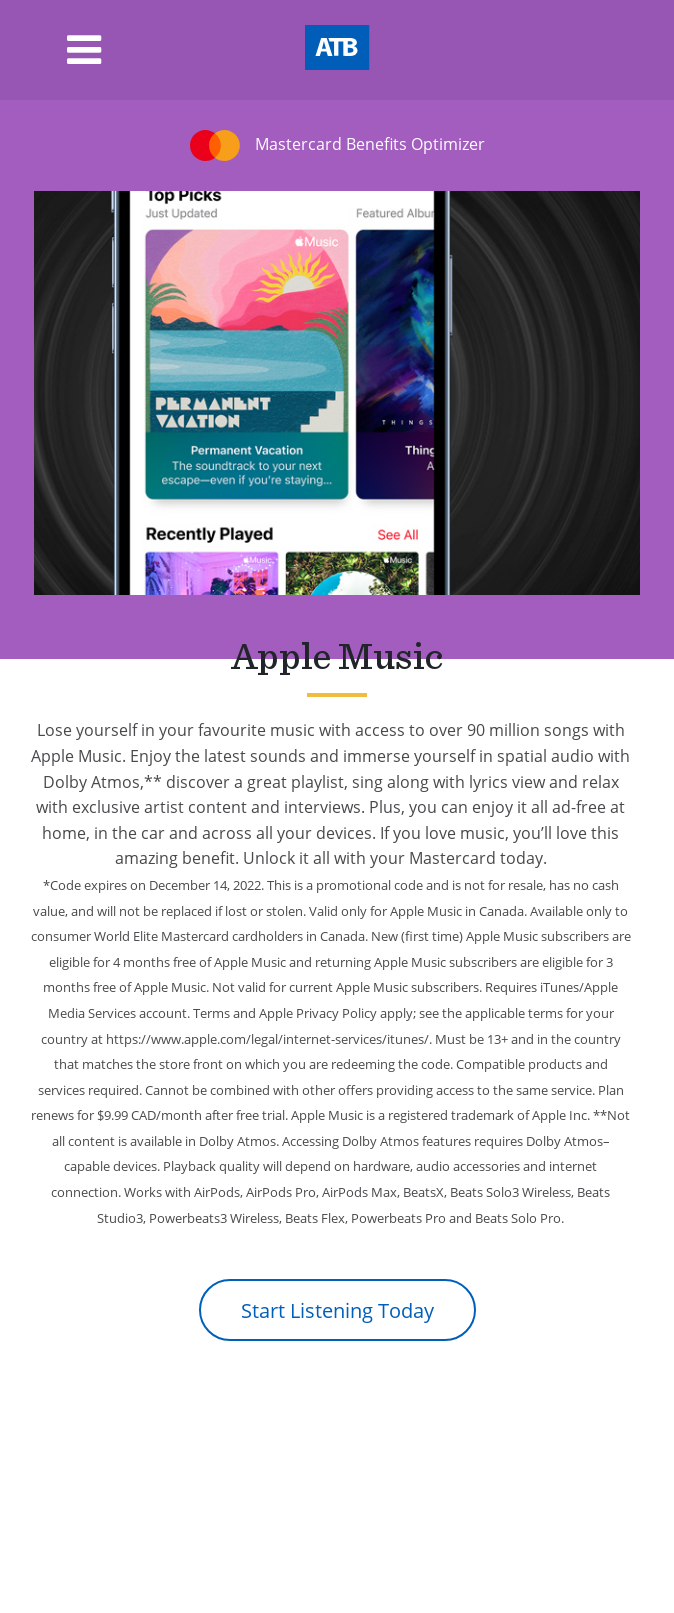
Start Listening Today (337, 1310)
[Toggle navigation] (50, 50)
